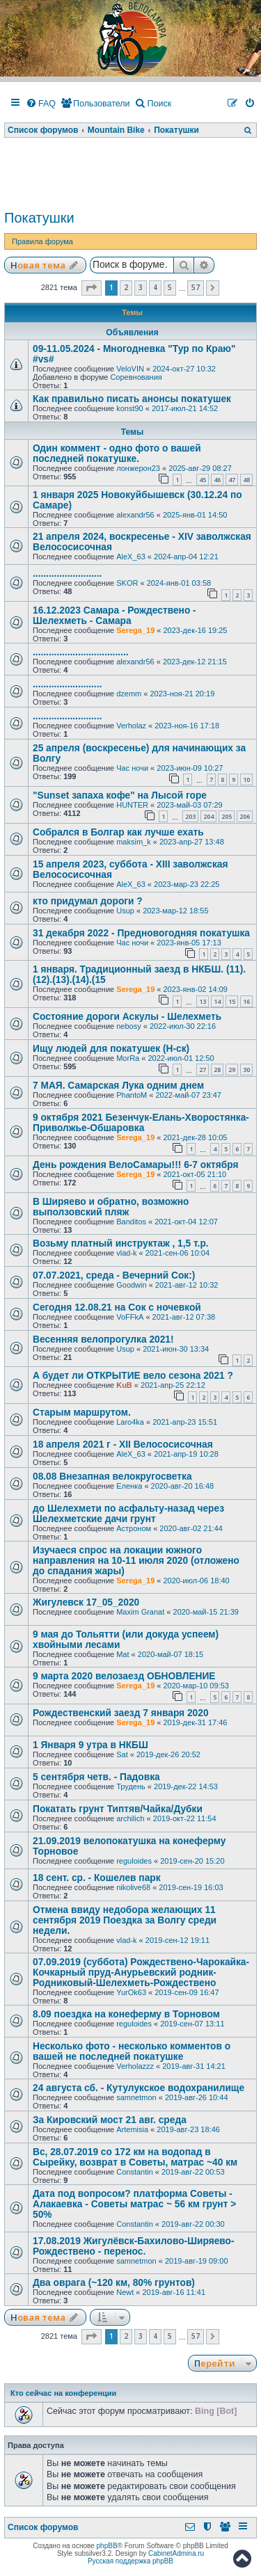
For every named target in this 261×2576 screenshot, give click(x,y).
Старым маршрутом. (82, 1412)
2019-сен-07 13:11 (192, 2023)
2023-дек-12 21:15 (195, 661)
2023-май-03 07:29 (189, 805)
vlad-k (126, 1253)
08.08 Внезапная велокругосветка (112, 1476)
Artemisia (132, 2129)
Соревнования (135, 377)
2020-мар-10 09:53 (195, 1685)
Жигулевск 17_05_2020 (86, 1602)
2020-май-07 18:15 (170, 1654)
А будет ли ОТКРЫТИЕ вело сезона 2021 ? (133, 1375)
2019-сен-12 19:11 (177, 1940)
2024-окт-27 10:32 (184, 369)
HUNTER (132, 805)
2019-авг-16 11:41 (174, 2292)
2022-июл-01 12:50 (181, 1058)
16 (246, 1001)
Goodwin (131, 1285)
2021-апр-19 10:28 (186, 1454)
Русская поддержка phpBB (130, 2561)
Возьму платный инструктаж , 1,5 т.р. (121, 1243)
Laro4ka (130, 1422)
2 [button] (126, 287)
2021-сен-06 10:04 (177, 1253)
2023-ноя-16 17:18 (187, 725)
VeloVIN (130, 369)
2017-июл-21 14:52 (185, 408)
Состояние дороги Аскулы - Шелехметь (127, 1016)
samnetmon (136, 2097)
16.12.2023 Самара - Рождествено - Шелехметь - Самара (114, 615)
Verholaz (131, 725)
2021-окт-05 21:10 (194, 1174)
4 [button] (155, 287)
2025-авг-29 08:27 (200, 468)
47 (231, 479)
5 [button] (170, 287)
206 (244, 816)
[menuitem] (41, 104)
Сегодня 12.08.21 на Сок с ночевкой (117, 1307)
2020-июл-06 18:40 (196, 1580)
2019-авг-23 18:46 (188, 2129)
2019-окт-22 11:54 (184, 1818)
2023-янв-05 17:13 (189, 942)
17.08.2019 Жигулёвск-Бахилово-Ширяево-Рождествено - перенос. (134, 2246)
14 (217, 1001)
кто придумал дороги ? (88, 901)
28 (217, 1069)
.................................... (81, 652)
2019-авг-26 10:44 (196, 2097)
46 (217, 479)
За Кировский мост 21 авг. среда (110, 2120)
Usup (125, 910)
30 (246, 1069)
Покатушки (39, 217)
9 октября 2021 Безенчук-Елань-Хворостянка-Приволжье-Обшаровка (141, 1122)
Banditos (131, 1221)
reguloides (134, 1861)
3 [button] (141, 287)
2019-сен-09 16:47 (187, 1992)
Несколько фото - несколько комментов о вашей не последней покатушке (131, 2051)
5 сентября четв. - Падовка (96, 1777)
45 (202, 479)
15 (231, 1001)
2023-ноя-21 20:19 (182, 693)
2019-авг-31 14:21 (194, 2066)
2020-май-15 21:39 (206, 1612)
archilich (130, 1818)
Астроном (133, 1528)
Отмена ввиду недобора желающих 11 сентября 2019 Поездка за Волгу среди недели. (124, 1920)
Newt (125, 2292)
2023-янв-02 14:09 (195, 989)
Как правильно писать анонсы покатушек (132, 399)
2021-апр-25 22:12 (173, 1385)
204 (208, 816)
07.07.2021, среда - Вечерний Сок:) (114, 1275)
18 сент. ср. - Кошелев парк (97, 1878)
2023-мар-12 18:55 (175, 910)
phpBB (107, 2546)
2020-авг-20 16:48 (182, 1486)
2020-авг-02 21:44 (191, 1528)
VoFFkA (129, 1317)
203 (190, 816)
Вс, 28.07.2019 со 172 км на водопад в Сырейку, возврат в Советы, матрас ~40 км (135, 2157)
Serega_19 (135, 630)
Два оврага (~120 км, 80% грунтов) (114, 2283)
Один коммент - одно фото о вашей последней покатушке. (117, 453)
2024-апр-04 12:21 (186, 556)
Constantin (134, 2172)
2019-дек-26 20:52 (168, 1754)
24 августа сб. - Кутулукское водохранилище (138, 2088)
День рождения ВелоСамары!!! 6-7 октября (136, 1165)
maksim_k (133, 842)
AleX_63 (130, 556)
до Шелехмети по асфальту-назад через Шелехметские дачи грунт (128, 1513)
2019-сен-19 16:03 (191, 1887)
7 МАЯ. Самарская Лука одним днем (118, 1085)
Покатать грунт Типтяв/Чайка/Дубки (118, 1809)
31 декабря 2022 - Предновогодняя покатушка (141, 933)
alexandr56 (135, 515)
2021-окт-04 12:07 (186, 1221)
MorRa (127, 1058)
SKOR (127, 583)
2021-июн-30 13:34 (176, 1349)
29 (231, 1069)
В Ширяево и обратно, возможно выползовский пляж (111, 1207)
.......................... (67, 573)
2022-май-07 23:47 (188, 1095)
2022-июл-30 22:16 (183, 1026)
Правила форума (42, 241)
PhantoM (131, 1095)
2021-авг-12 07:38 (184, 1317)
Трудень (130, 1786)
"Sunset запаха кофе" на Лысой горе (120, 795)
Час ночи (132, 768)
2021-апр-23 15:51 (184, 1422)
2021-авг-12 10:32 (187, 1285)
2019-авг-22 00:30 (193, 2224)
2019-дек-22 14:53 (186, 1786)
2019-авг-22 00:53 (193, 2172)
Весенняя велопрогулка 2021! (103, 1339)
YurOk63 (131, 1992)
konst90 (129, 408)
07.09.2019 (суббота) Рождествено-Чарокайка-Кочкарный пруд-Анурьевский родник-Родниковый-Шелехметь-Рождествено (141, 1972)
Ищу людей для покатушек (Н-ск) (111, 1048)
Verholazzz (135, 2066)
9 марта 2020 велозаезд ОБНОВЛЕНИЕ (124, 1676)
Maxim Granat (140, 1612)
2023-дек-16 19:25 (195, 630)
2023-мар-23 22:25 (186, 884)
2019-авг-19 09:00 (196, 2261)
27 (202, 1069)
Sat (122, 1754)
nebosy (128, 1026)
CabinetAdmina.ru (176, 2553)
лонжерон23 (138, 468)
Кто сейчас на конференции (63, 2393)
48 (246, 479)
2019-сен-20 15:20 (192, 1861)
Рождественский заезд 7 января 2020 (121, 1713)
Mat (122, 1654)
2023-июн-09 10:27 (190, 768)
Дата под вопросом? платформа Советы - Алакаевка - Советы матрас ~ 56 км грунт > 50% (134, 2204)
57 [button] (195, 287)
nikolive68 (133, 1887)
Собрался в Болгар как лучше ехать (118, 832)
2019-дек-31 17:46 (195, 1722)
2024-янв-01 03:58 (179, 583)
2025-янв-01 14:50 (195, 515)
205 (226, 816)
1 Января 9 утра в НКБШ (90, 1745)
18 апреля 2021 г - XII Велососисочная (123, 1444)
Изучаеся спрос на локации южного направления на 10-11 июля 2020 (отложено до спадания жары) (136, 1560)
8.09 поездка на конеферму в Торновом (126, 2014)
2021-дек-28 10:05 (195, 1137)
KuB (124, 1385)
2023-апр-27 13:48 (191, 842)
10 (246, 779)
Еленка (129, 1486)
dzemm (128, 693)
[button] (91, 288)
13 (202, 1001)
